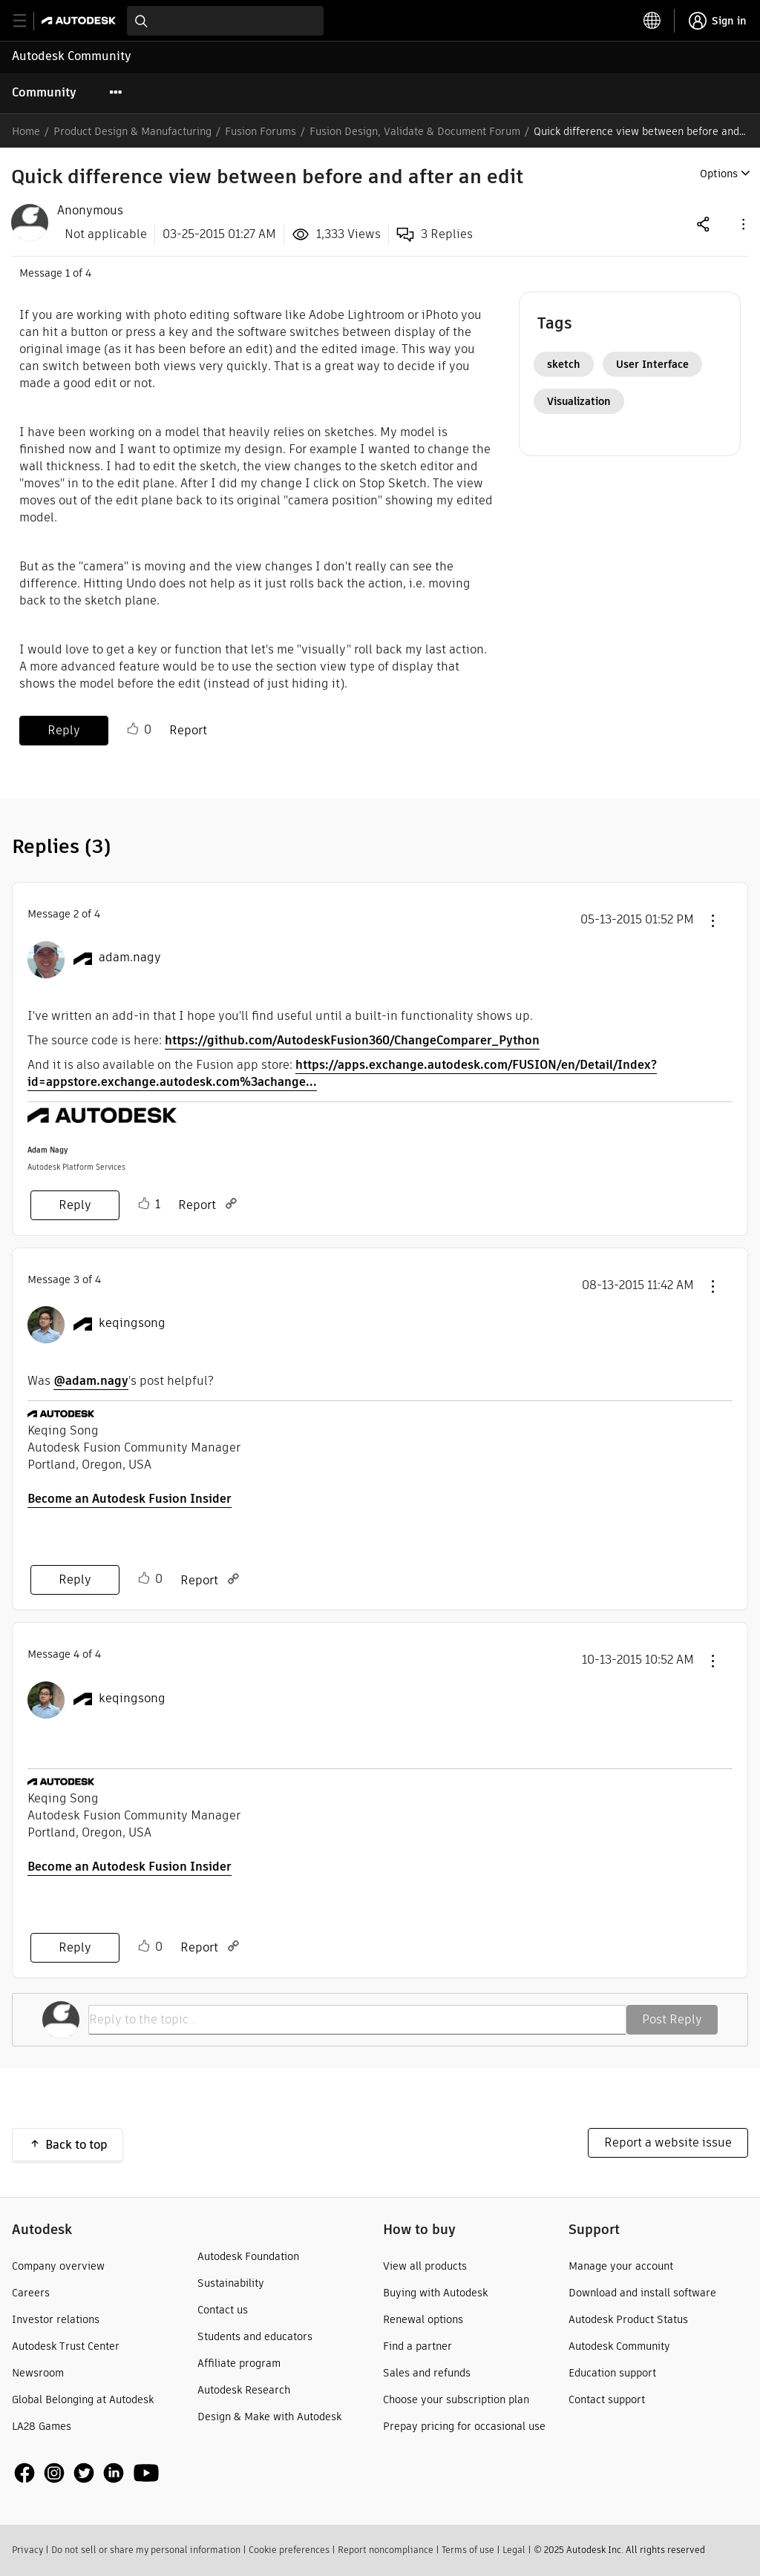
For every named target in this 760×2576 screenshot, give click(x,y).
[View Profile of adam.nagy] (130, 957)
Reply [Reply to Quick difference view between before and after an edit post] (64, 730)
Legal (513, 2549)
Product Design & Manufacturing (132, 131)
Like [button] (132, 729)
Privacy (27, 2549)
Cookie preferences (289, 2549)
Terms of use (468, 2549)
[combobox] (225, 21)
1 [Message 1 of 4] (67, 273)
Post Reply (672, 2019)
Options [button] (719, 173)
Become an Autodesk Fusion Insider (129, 1498)
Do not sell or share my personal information (145, 2549)
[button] (742, 223)
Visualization (579, 401)
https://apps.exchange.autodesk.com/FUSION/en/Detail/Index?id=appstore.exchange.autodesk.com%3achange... (342, 1073)
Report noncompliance (385, 2549)
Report (188, 730)
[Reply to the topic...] (357, 2020)
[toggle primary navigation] (27, 21)
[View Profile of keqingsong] (132, 1323)
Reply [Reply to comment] (75, 1204)
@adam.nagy (90, 1380)
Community (44, 92)
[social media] (87, 2472)
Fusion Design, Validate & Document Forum (414, 131)
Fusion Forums (260, 131)
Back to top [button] (76, 2144)
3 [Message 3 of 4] (76, 1279)
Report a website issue (668, 2142)
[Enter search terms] (225, 21)
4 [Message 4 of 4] (76, 1654)
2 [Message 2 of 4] (76, 913)
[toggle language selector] (652, 20)
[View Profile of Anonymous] (90, 211)
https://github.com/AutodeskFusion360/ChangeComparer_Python (352, 1040)
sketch (563, 364)
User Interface (652, 364)
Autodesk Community (71, 56)
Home (26, 131)
